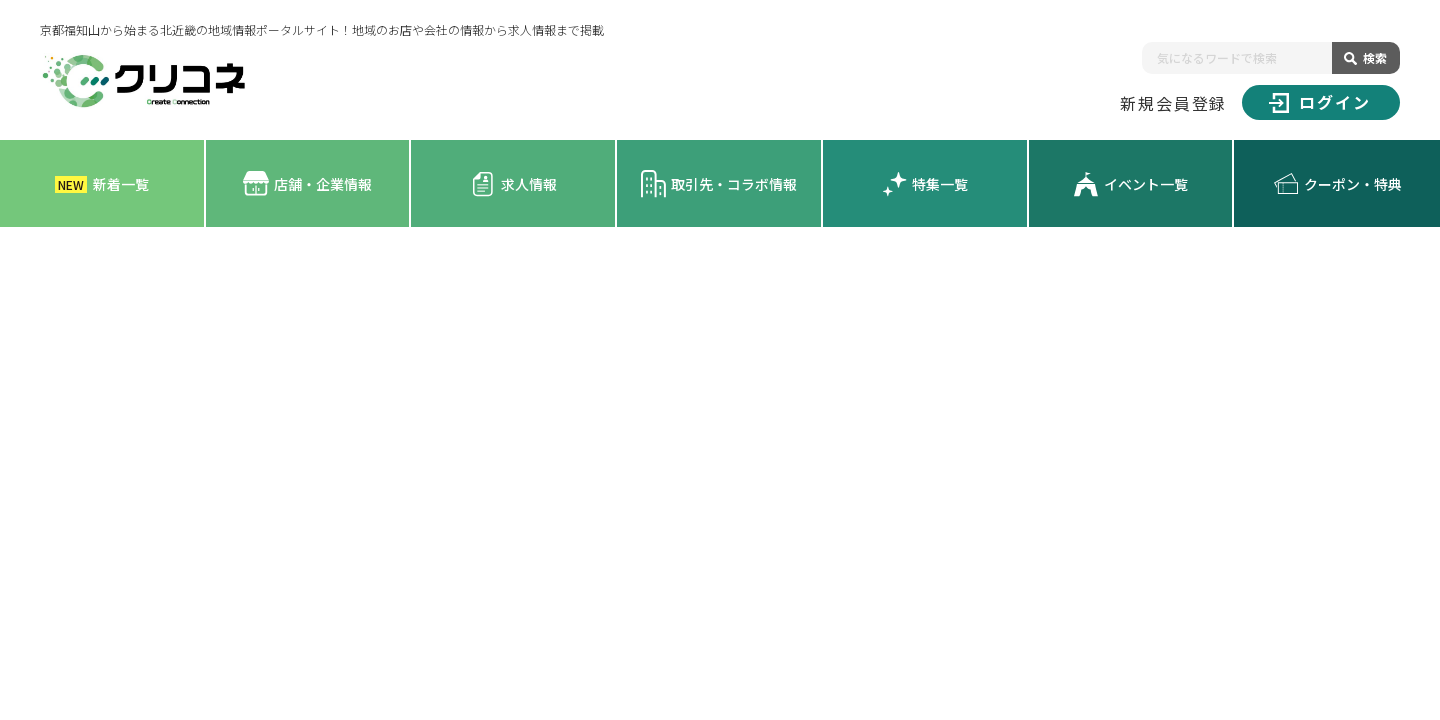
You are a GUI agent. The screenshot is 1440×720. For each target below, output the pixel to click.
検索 (1375, 57)
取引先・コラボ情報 (718, 183)
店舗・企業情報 (307, 183)
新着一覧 (102, 184)
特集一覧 (924, 184)
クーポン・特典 (1337, 184)
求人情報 (513, 184)
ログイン (1320, 102)
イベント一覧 (1130, 184)
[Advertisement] (720, 377)
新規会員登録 (1174, 103)
